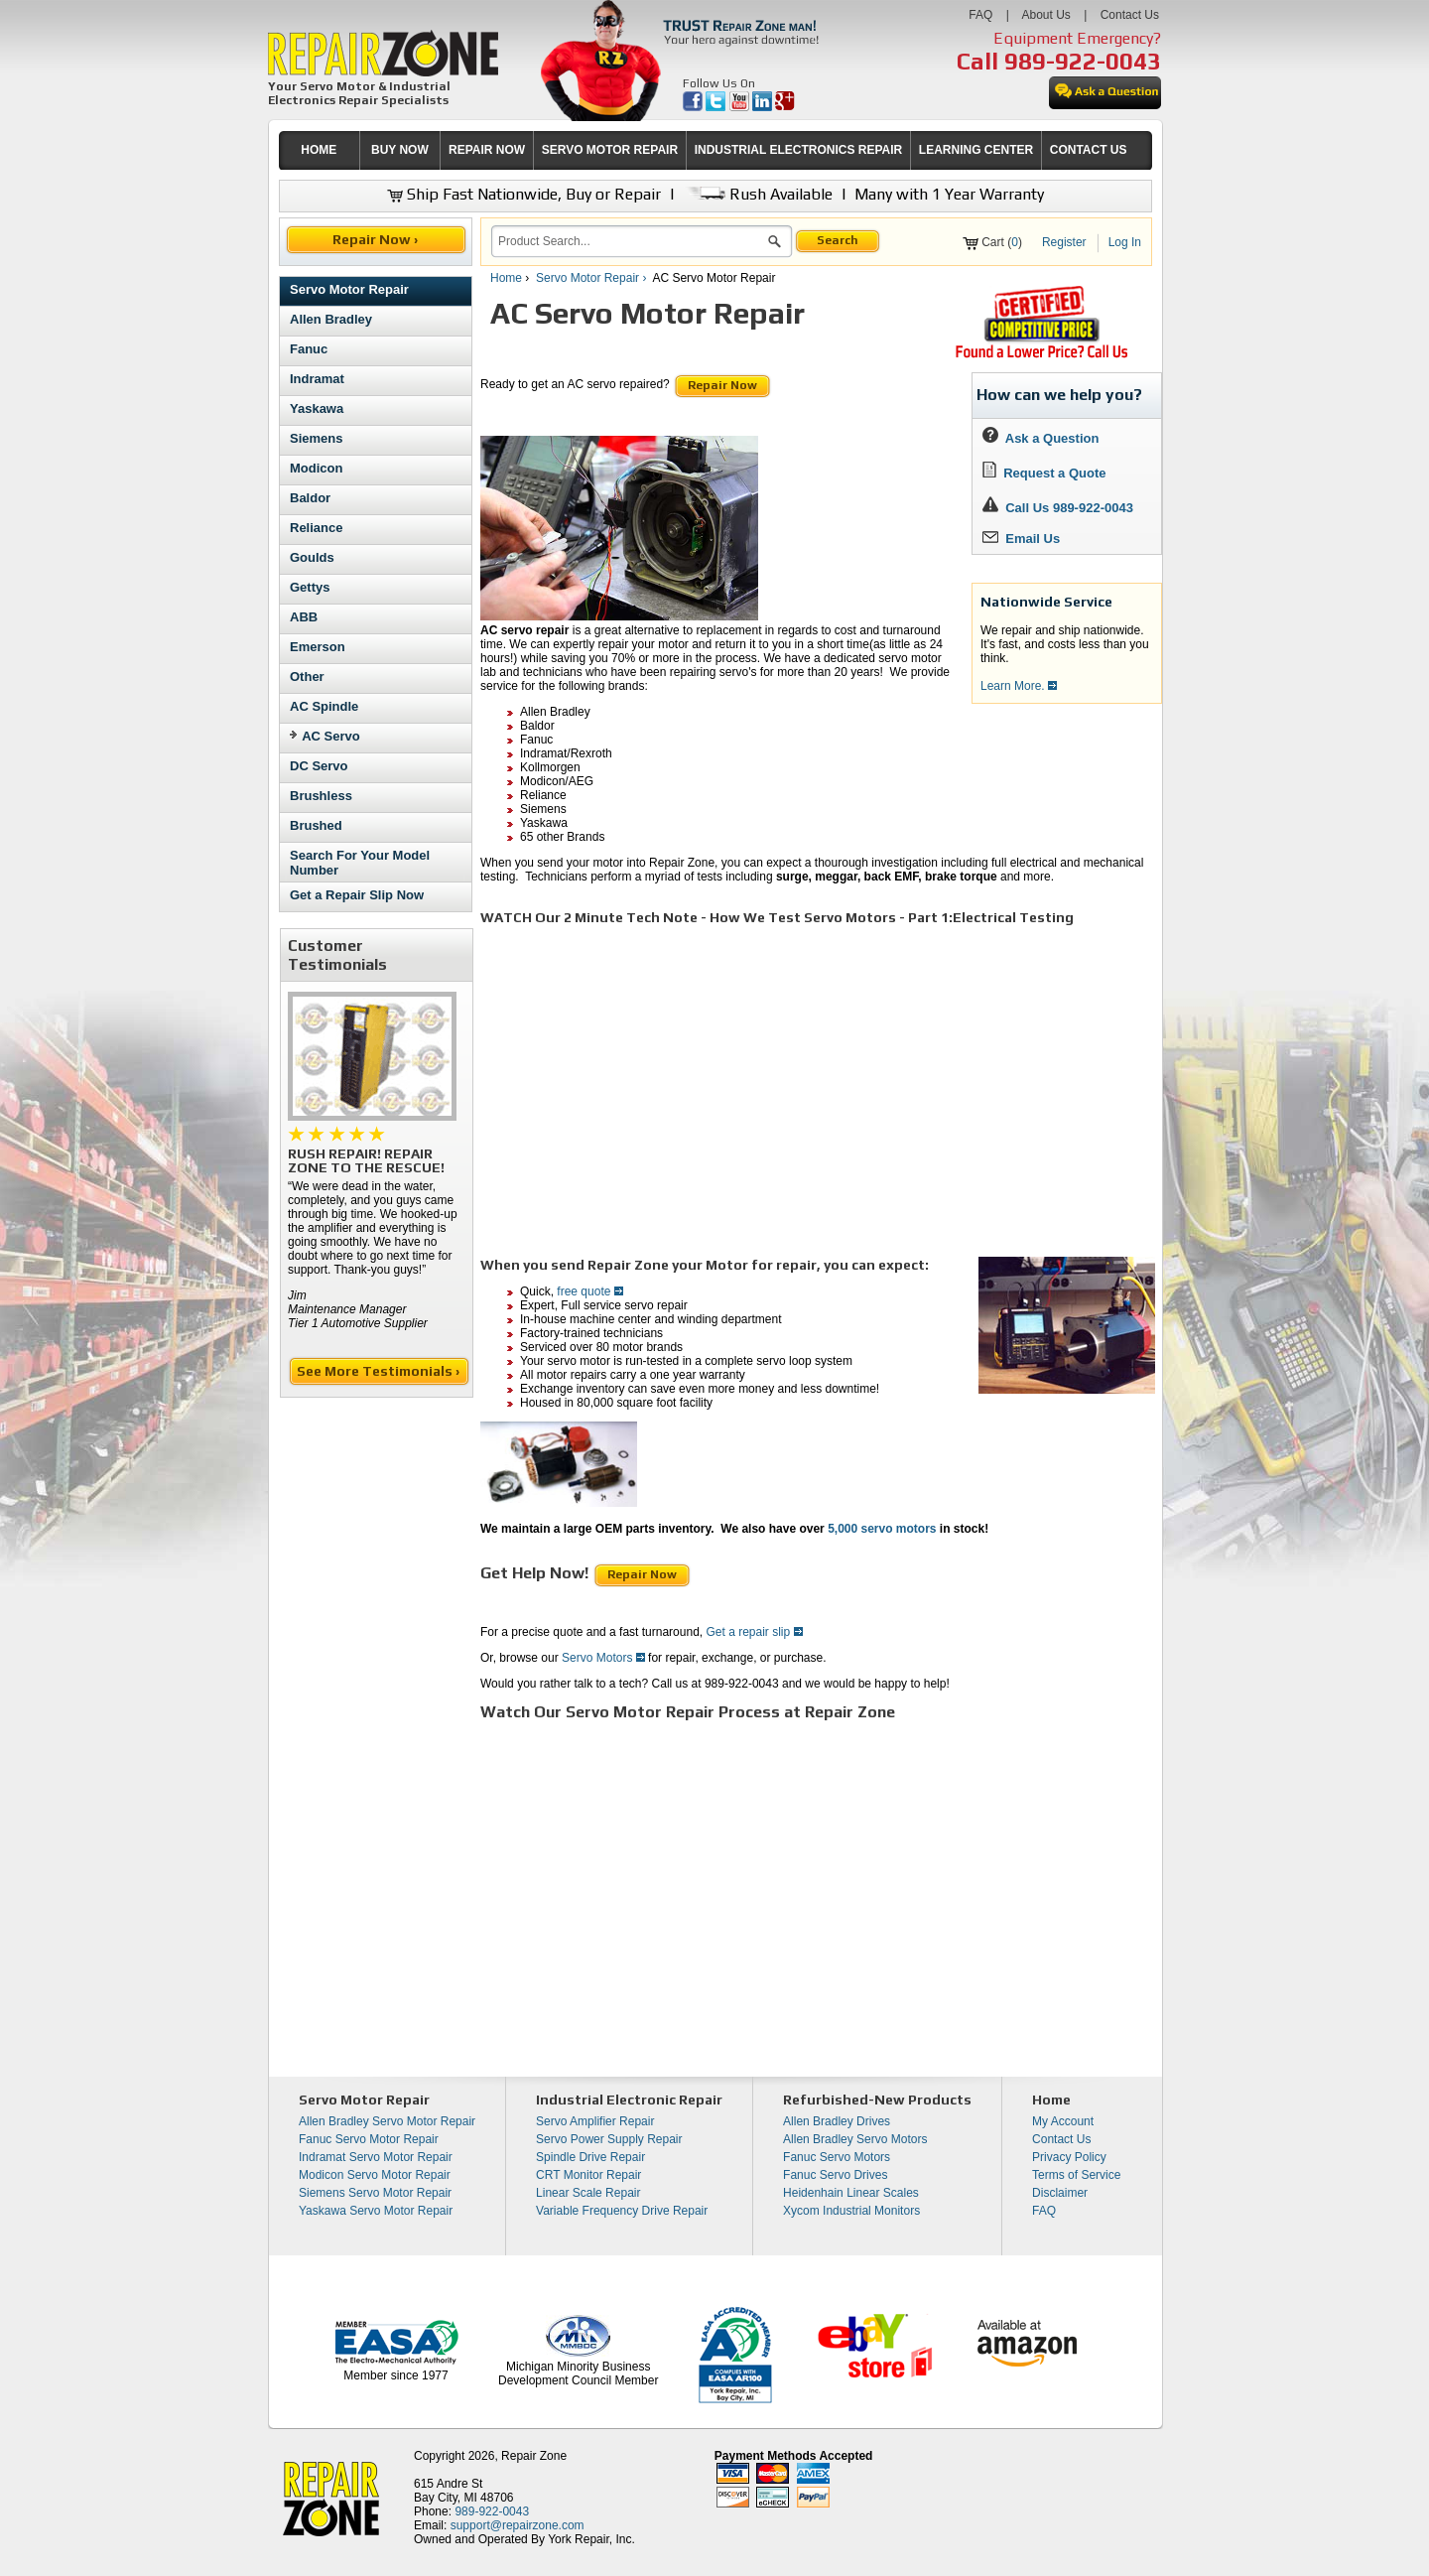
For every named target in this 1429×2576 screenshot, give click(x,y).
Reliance (316, 527)
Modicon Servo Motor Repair (375, 2175)
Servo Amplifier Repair (595, 2121)
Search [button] (837, 240)
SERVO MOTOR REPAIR (610, 150)
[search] (629, 241)
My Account (1063, 2121)
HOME (318, 150)
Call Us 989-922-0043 (1069, 507)
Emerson (317, 646)
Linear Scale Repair (588, 2193)
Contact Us (1130, 15)
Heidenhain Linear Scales (851, 2193)
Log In (1124, 242)
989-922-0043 (1082, 61)
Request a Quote (1044, 473)
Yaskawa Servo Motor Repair (376, 2211)
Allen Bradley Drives (836, 2121)
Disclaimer (1060, 2193)
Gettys (309, 587)
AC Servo (331, 736)
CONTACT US (1088, 150)
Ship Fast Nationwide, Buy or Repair (524, 194)
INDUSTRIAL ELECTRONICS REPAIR (799, 150)
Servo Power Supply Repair (609, 2139)
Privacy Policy (1069, 2157)
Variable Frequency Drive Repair (622, 2211)
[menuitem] (319, 150)
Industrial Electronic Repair (629, 2099)
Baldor (310, 497)
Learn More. (1018, 686)
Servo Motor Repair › (593, 278)
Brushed (316, 825)
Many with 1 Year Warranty (949, 194)
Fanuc (308, 348)
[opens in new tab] (694, 107)
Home (506, 278)
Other (307, 676)
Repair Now (722, 385)
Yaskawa (316, 408)
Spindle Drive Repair (590, 2157)
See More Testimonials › (379, 1371)
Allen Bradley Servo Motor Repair (387, 2121)
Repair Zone (534, 2456)
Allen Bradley (331, 319)
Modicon (316, 468)
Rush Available (758, 194)
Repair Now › (376, 239)
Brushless (321, 795)
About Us (1045, 15)
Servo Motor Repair (349, 289)
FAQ (980, 15)
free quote (589, 1291)
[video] (758, 1081)
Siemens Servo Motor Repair (375, 2193)
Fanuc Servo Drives (835, 2175)
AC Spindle (324, 706)
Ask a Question (1040, 438)
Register (1064, 242)
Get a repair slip (754, 1632)
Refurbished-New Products (877, 2099)
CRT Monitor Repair (588, 2175)
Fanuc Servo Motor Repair (369, 2139)
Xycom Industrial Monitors (851, 2211)
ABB (304, 617)
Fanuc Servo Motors (836, 2157)
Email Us (1021, 538)
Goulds (312, 557)
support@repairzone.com (518, 2525)
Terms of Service (1076, 2175)
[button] (774, 244)
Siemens (316, 438)
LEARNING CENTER (976, 150)
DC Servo (319, 765)
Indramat (317, 378)
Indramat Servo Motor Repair (376, 2157)
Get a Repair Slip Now (357, 894)
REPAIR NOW (487, 150)
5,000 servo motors (882, 1529)
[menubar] (706, 150)
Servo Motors (603, 1658)
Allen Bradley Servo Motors (855, 2139)
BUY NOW (400, 150)
